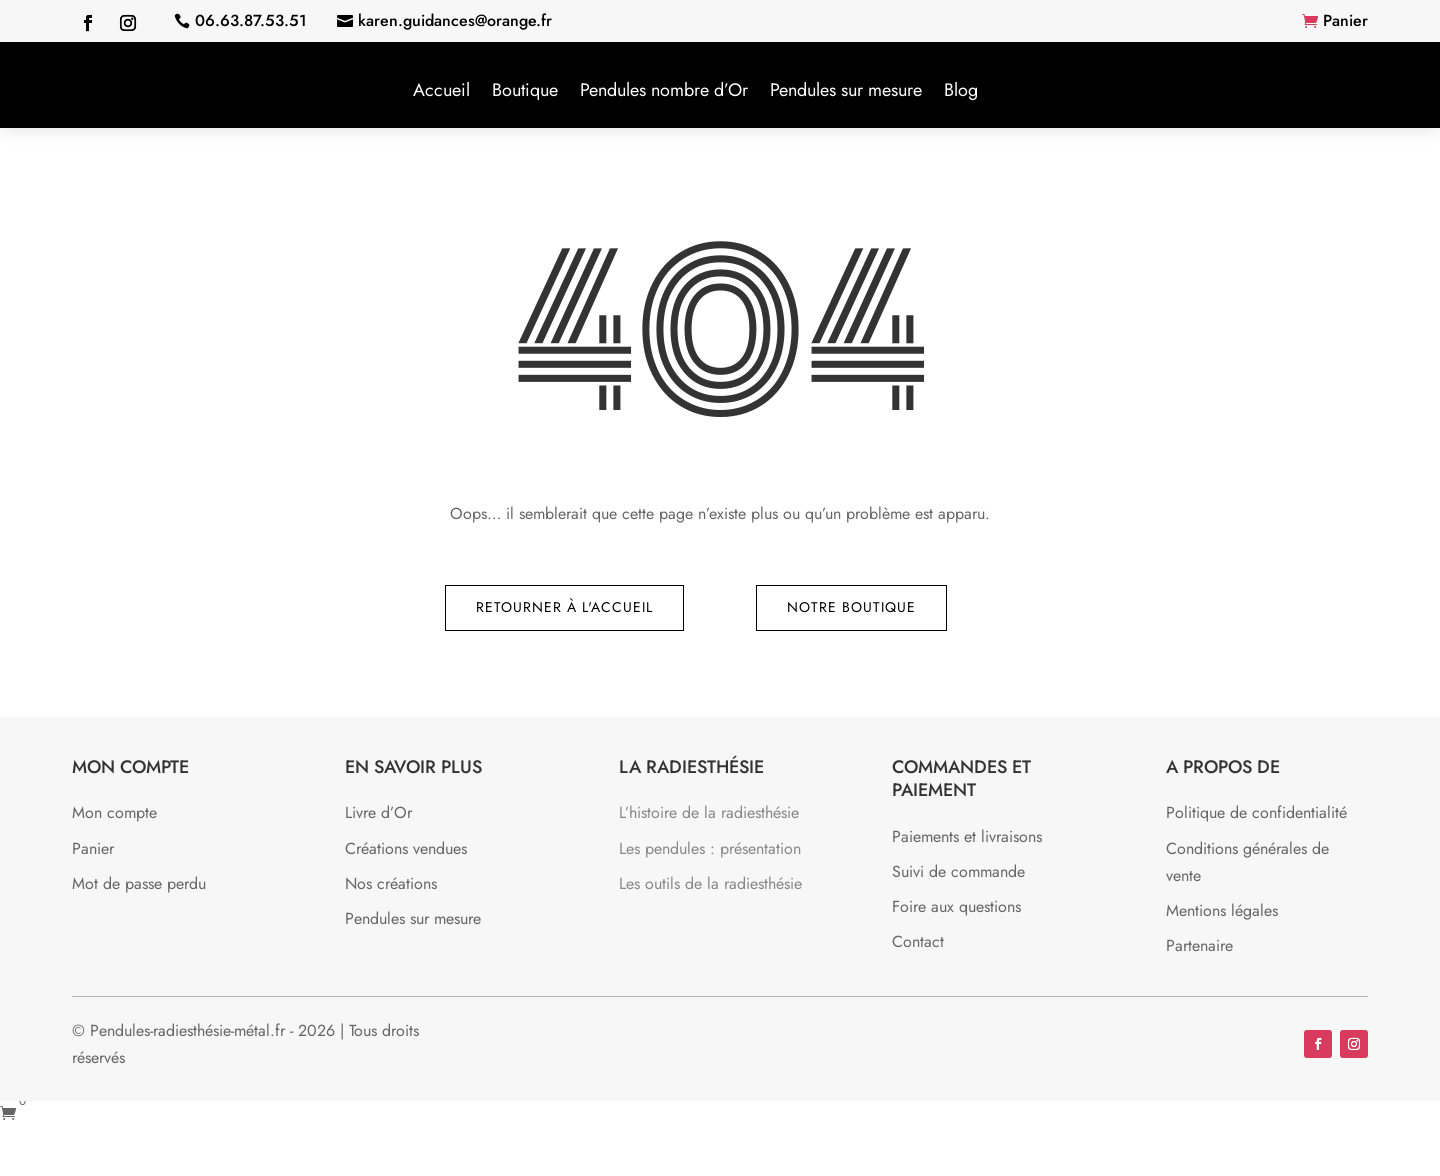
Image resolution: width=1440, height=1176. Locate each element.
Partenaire (1199, 945)
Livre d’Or (378, 812)
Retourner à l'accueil (564, 607)
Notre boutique (851, 607)
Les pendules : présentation (710, 848)
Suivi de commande (958, 871)
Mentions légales (1222, 910)
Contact (918, 941)
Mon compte (114, 812)
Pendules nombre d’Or (664, 90)
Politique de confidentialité (1256, 812)
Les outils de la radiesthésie (710, 883)
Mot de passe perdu (139, 883)
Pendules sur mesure (846, 90)
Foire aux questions (956, 906)
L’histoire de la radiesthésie (709, 812)
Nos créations (391, 883)
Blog (961, 90)
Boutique (525, 90)
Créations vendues (406, 848)
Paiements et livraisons (967, 836)
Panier (1345, 20)
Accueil (441, 90)
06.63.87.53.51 (251, 20)
